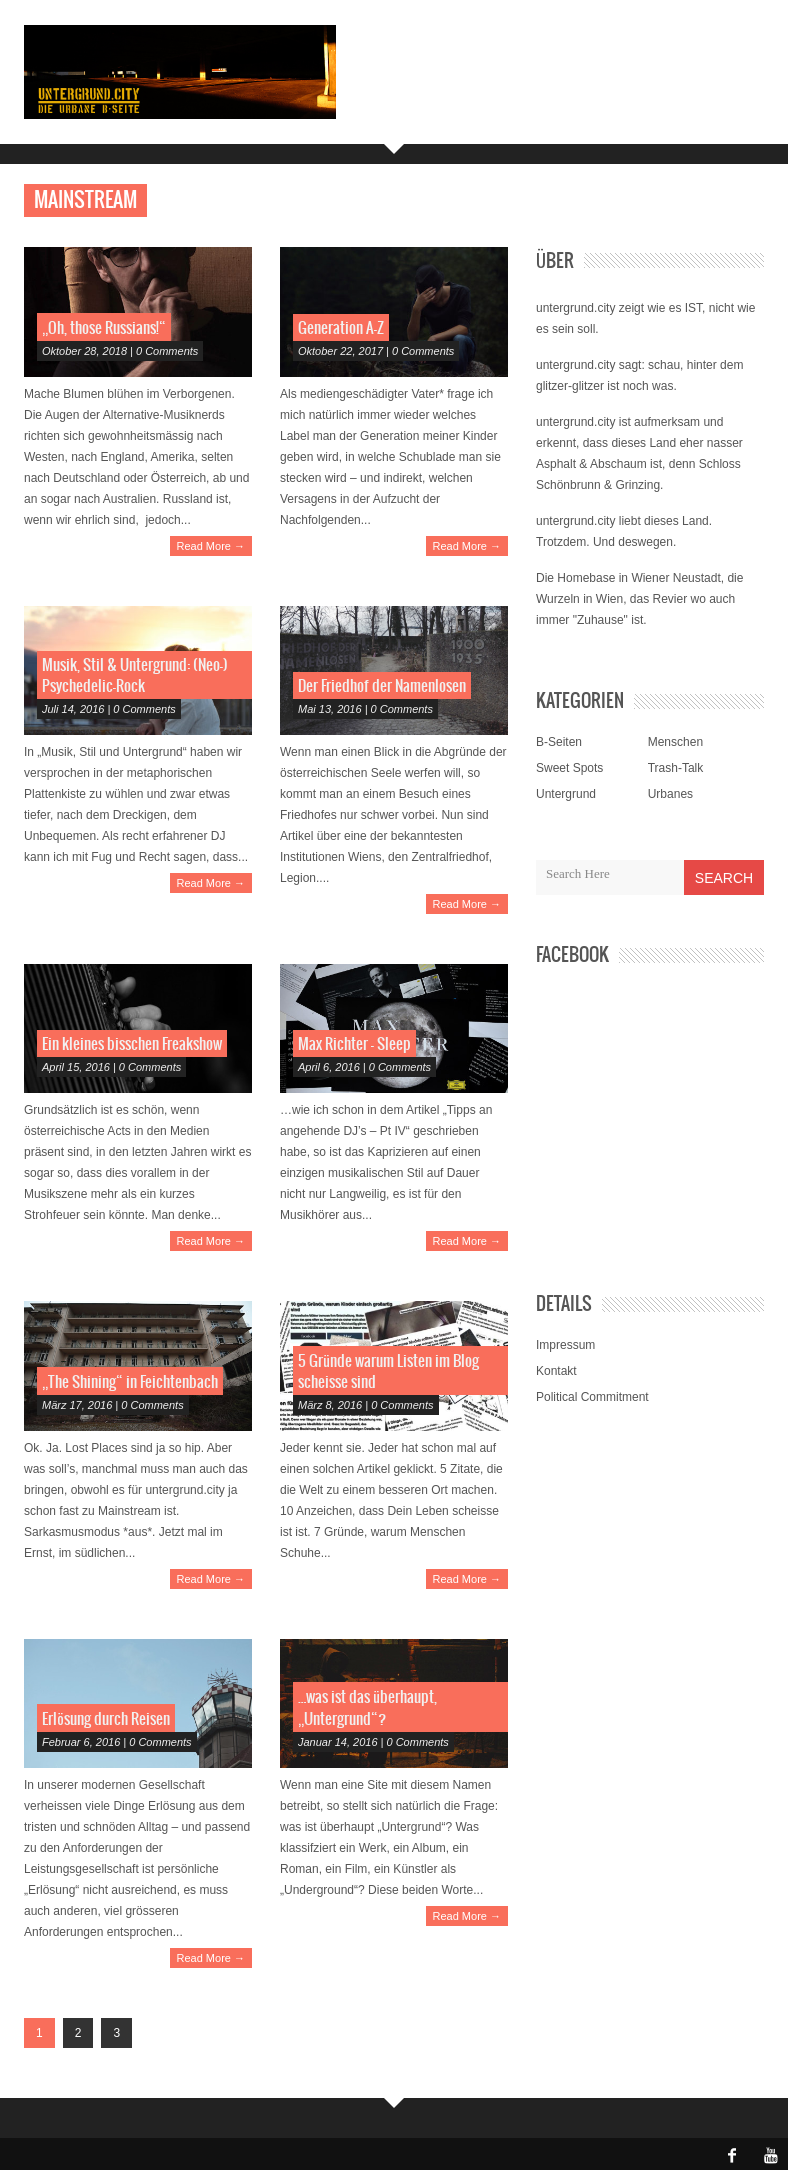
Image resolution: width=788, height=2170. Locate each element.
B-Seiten (559, 742)
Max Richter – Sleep (354, 1044)
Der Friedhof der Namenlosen (382, 686)
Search (724, 878)
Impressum (565, 1345)
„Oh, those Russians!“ (104, 328)
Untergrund (566, 794)
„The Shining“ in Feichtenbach (130, 1382)
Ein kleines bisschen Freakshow (132, 1044)
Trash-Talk (676, 768)
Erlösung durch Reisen (106, 1719)
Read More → (211, 546)
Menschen (675, 742)
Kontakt (556, 1371)
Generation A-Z (341, 328)
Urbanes (670, 794)
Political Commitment (592, 1397)
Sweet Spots (569, 768)
